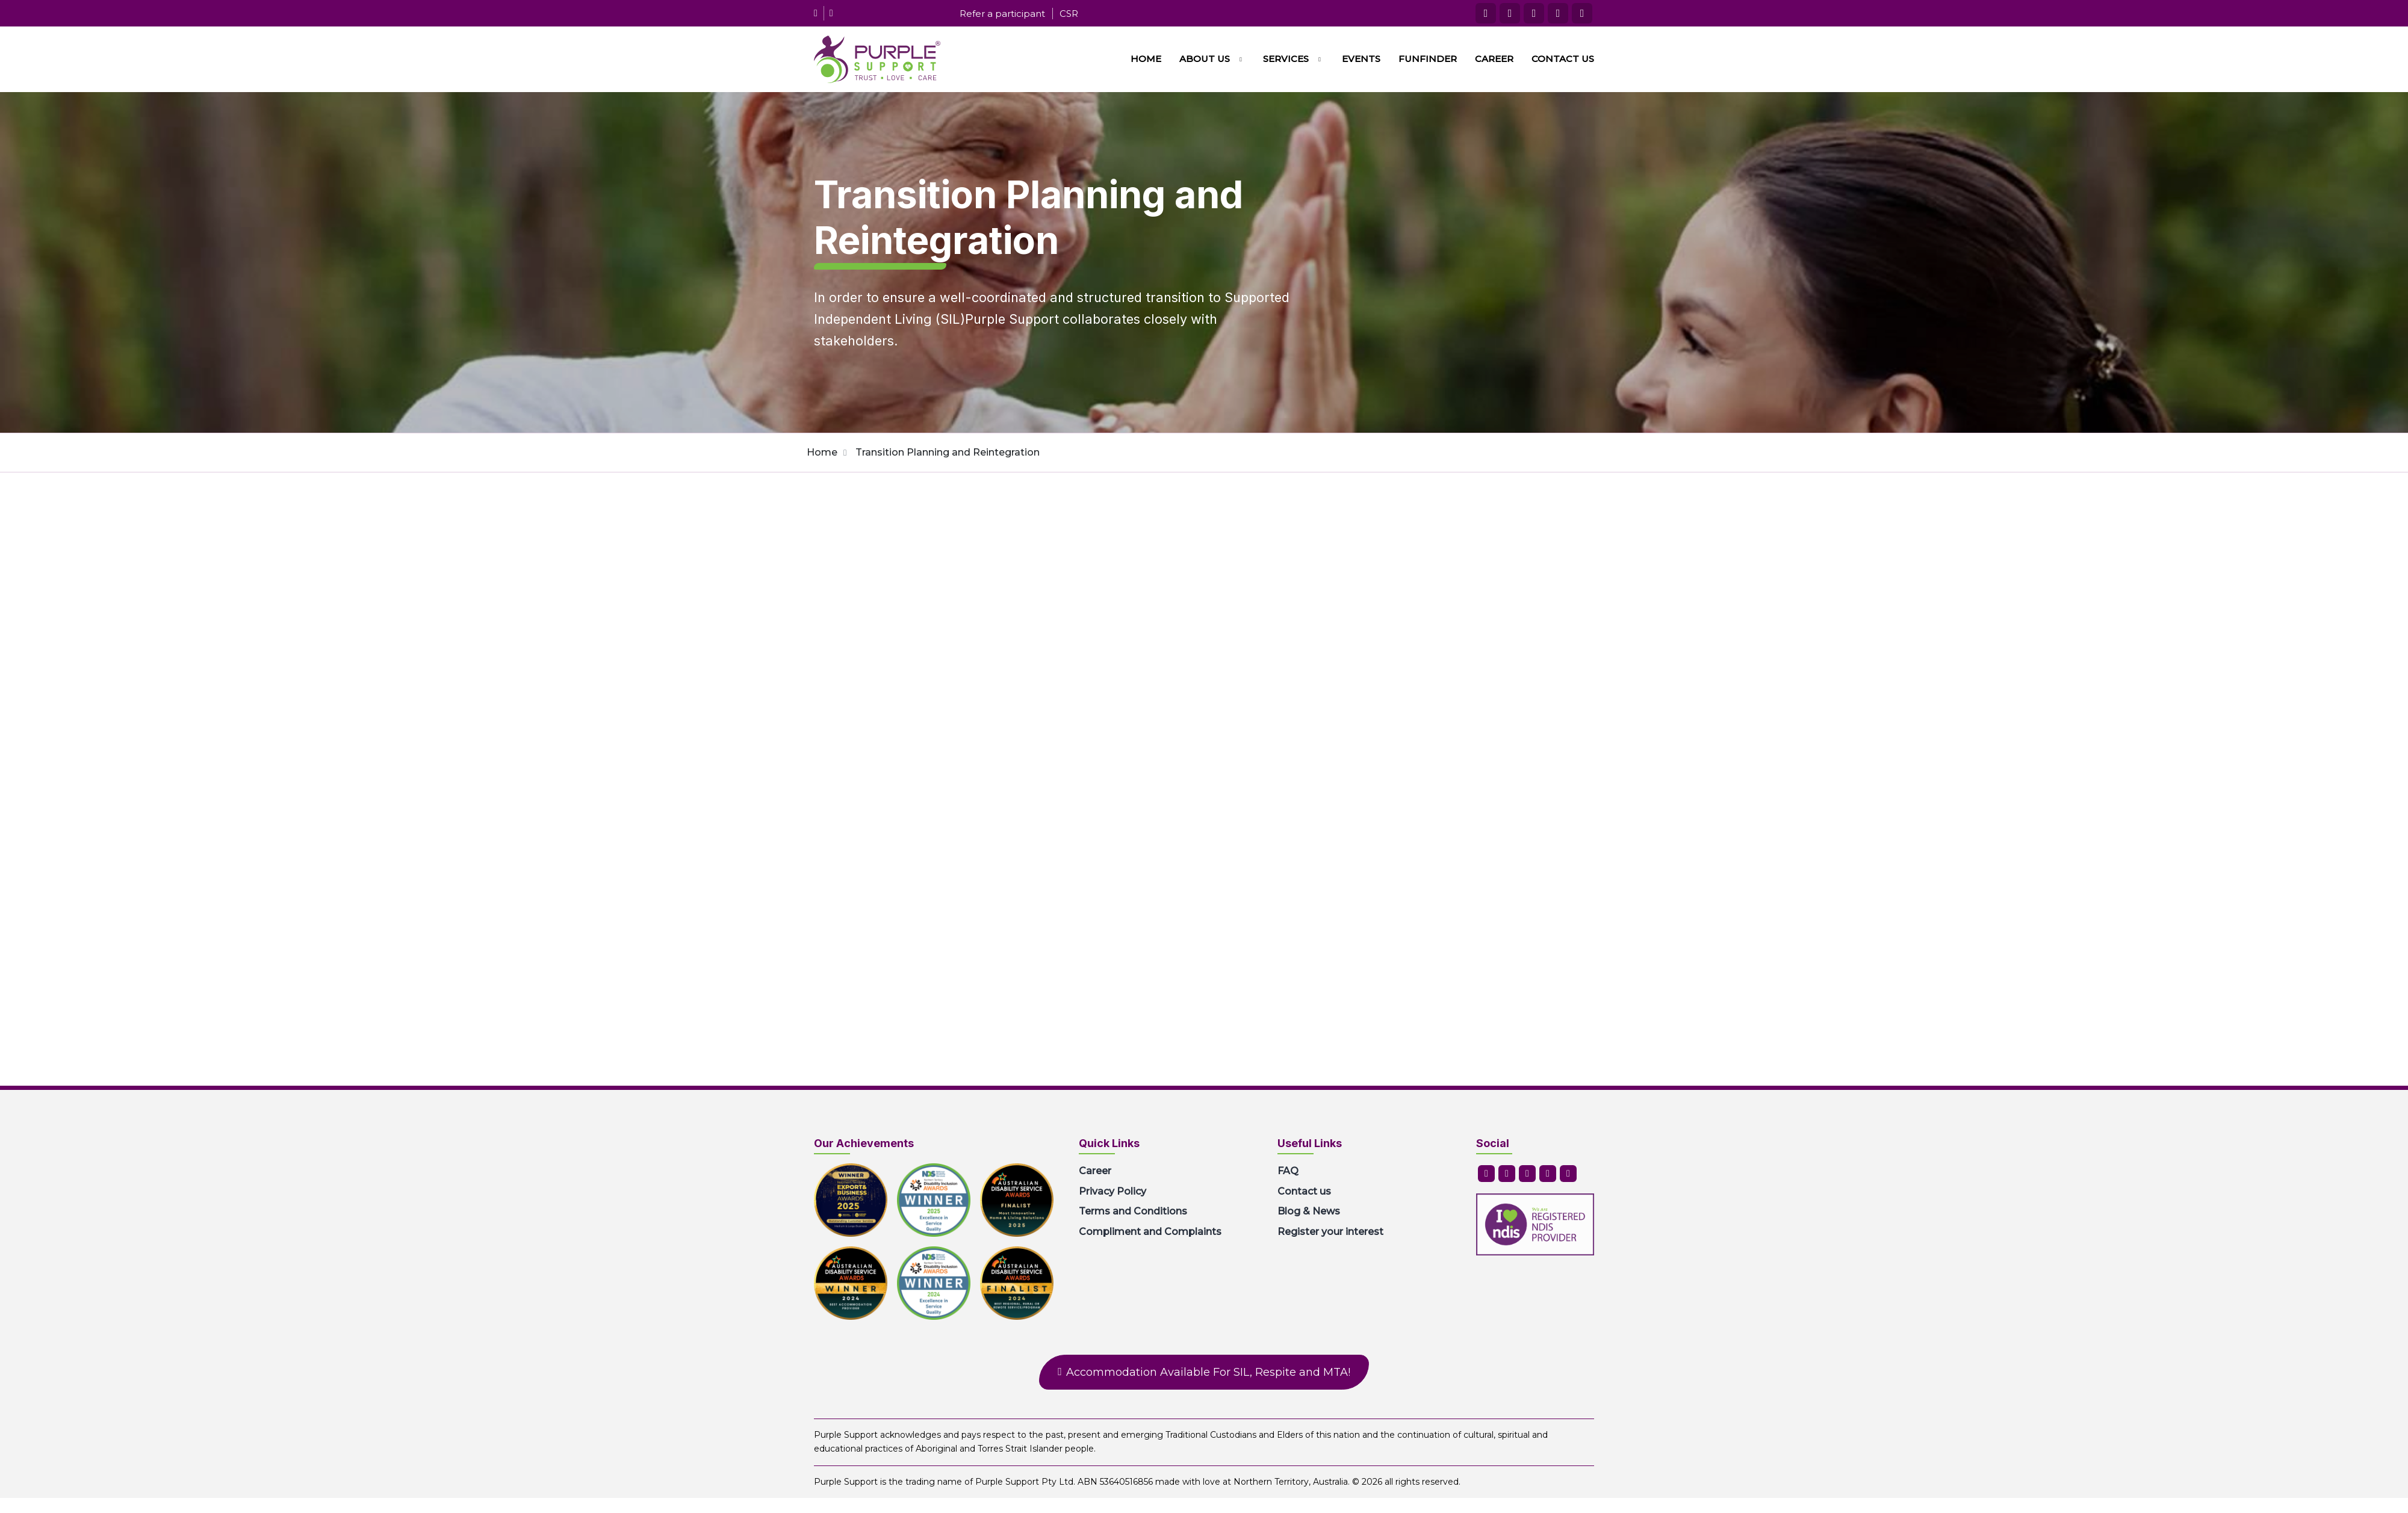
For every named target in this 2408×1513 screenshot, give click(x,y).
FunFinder (1427, 58)
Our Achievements (864, 1143)
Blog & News (1308, 1211)
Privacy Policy (1112, 1191)
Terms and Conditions (1133, 1211)
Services (1286, 58)
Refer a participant (1002, 13)
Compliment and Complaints (1150, 1231)
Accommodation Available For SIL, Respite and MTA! (1208, 1372)
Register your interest (1330, 1231)
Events (1361, 58)
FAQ (1288, 1171)
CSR (1069, 13)
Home (1146, 58)
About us (1204, 58)
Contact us (1562, 58)
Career (1494, 58)
